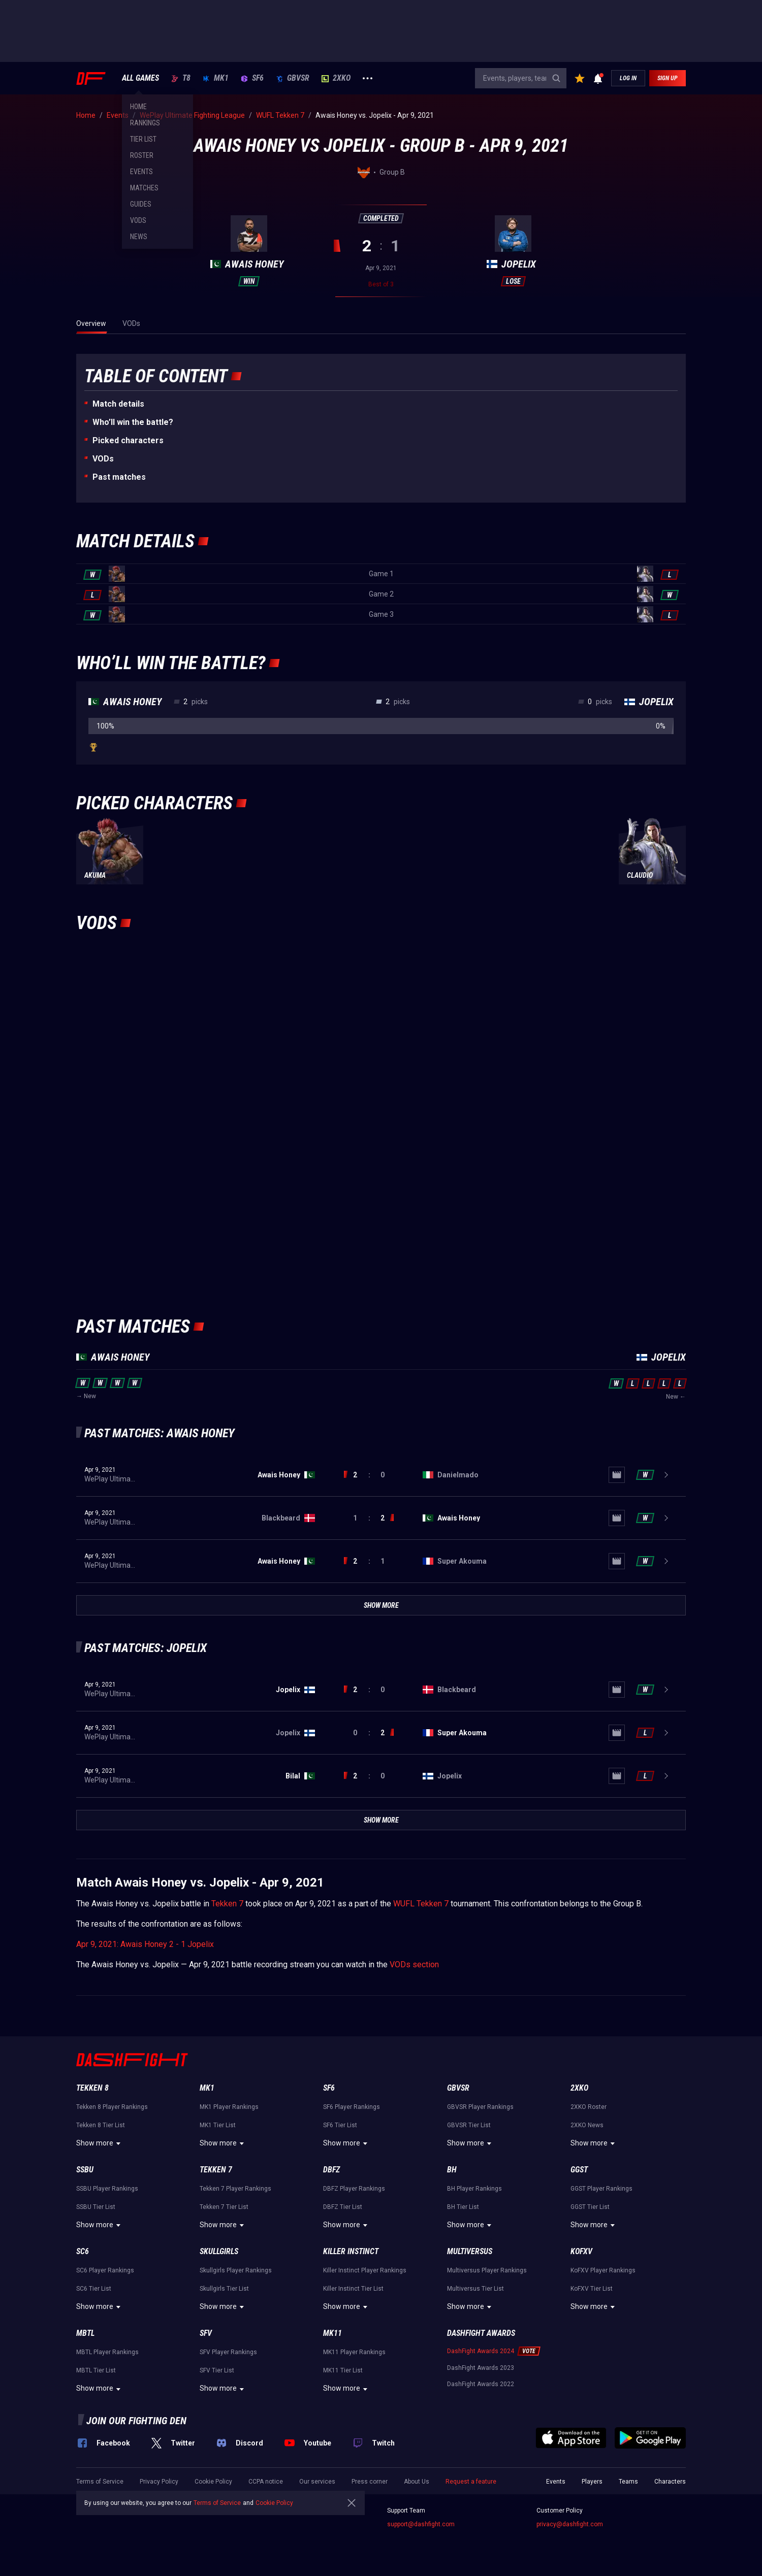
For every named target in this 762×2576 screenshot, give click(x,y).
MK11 (332, 2333)
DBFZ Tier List (342, 2206)
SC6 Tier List (93, 2288)
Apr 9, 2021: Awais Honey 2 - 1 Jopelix (145, 1944)
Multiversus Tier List (475, 2288)
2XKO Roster (588, 2106)
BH (452, 2169)
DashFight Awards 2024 (480, 2351)
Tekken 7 (227, 1903)
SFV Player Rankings (228, 2352)
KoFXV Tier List (591, 2288)
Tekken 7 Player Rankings (235, 2188)
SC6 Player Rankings (105, 2270)
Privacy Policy (159, 2481)
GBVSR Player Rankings (480, 2106)
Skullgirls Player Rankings (236, 2270)
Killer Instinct (350, 2251)
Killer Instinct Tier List (353, 2288)
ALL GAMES (140, 78)
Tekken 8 (92, 2088)
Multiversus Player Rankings (487, 2270)
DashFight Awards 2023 (480, 2367)
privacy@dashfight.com (569, 2524)
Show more (99, 2143)
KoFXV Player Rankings (603, 2270)
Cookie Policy (213, 2481)
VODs (103, 459)
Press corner (370, 2481)
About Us (416, 2481)
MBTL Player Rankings (107, 2352)
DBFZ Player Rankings (354, 2188)
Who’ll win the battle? (132, 422)
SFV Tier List (217, 2370)
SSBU (84, 2169)
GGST (579, 2169)
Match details (118, 404)
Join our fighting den (136, 2421)
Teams (628, 2481)
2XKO (336, 78)
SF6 (252, 78)
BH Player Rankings (474, 2188)
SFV (206, 2333)
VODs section (414, 1964)
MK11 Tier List (343, 2370)
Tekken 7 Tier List (224, 2206)
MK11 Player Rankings (354, 2352)
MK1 (216, 78)
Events (555, 2481)
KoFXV (581, 2251)
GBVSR (292, 78)
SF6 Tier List (340, 2125)
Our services (317, 2481)
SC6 (82, 2251)
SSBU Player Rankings (107, 2188)
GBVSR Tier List (469, 2125)
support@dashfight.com (421, 2524)
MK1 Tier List (218, 2125)
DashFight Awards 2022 (480, 2384)
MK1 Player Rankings (229, 2106)
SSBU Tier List (95, 2206)
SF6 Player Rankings (351, 2106)
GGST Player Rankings (601, 2188)
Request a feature (471, 2481)
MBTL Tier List (96, 2370)
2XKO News (587, 2125)
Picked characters (128, 440)
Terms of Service (99, 2481)
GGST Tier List (590, 2206)
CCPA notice (265, 2481)
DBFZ (331, 2169)
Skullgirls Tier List (224, 2288)
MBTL (85, 2333)
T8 (180, 78)
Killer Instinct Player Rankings (364, 2270)
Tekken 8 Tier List (100, 2125)
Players (592, 2481)
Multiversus (469, 2251)
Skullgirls (219, 2251)
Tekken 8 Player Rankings (112, 2106)
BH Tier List (463, 2206)
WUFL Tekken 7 (421, 1903)
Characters (670, 2481)
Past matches (119, 477)
